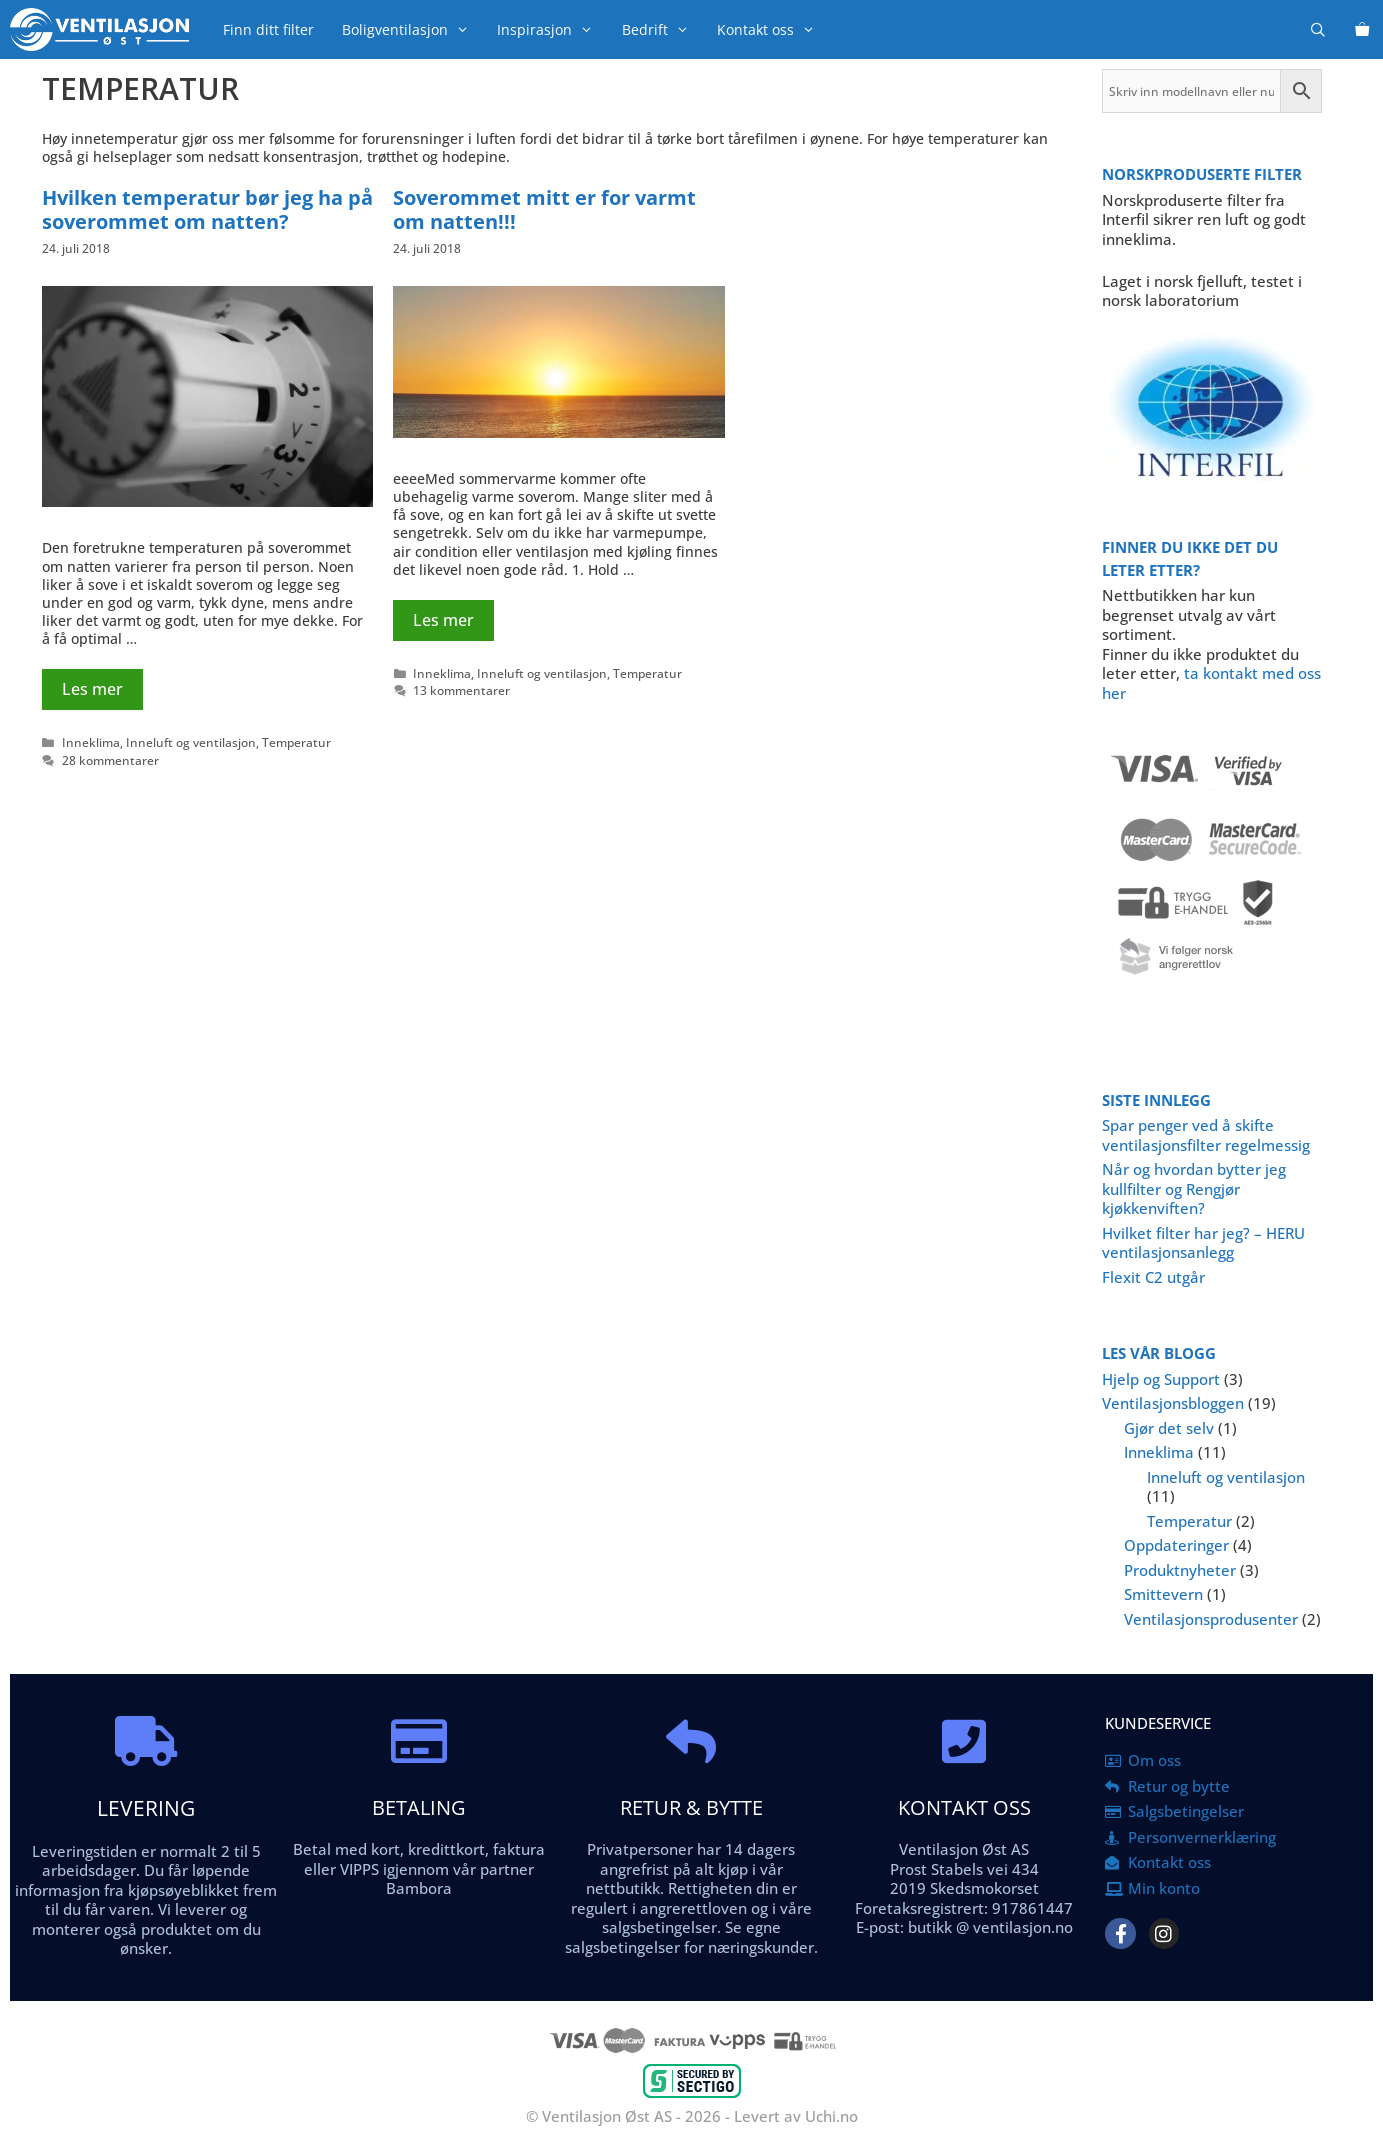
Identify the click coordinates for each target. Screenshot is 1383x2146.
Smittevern (1163, 1594)
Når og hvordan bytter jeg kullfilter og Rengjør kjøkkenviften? (1194, 1188)
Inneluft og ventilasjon (191, 742)
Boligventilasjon (412, 29)
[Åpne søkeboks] (1318, 29)
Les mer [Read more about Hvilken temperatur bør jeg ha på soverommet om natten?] (92, 689)
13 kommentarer (461, 690)
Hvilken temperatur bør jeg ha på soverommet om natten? (207, 209)
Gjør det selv (1169, 1428)
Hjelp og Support (1161, 1379)
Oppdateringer (1176, 1545)
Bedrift (662, 29)
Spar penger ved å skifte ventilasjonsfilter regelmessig (1206, 1135)
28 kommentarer (110, 760)
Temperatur (296, 742)
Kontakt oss (773, 29)
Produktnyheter (1180, 1570)
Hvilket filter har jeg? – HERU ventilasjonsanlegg (1203, 1243)
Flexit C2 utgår (1153, 1277)
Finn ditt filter (268, 29)
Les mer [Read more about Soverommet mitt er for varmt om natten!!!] (443, 620)
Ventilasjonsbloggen (1173, 1403)
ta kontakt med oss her (1211, 683)
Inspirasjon (552, 29)
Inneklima (91, 742)
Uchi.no (831, 2116)
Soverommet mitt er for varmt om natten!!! (544, 209)
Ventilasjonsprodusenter (1211, 1619)
